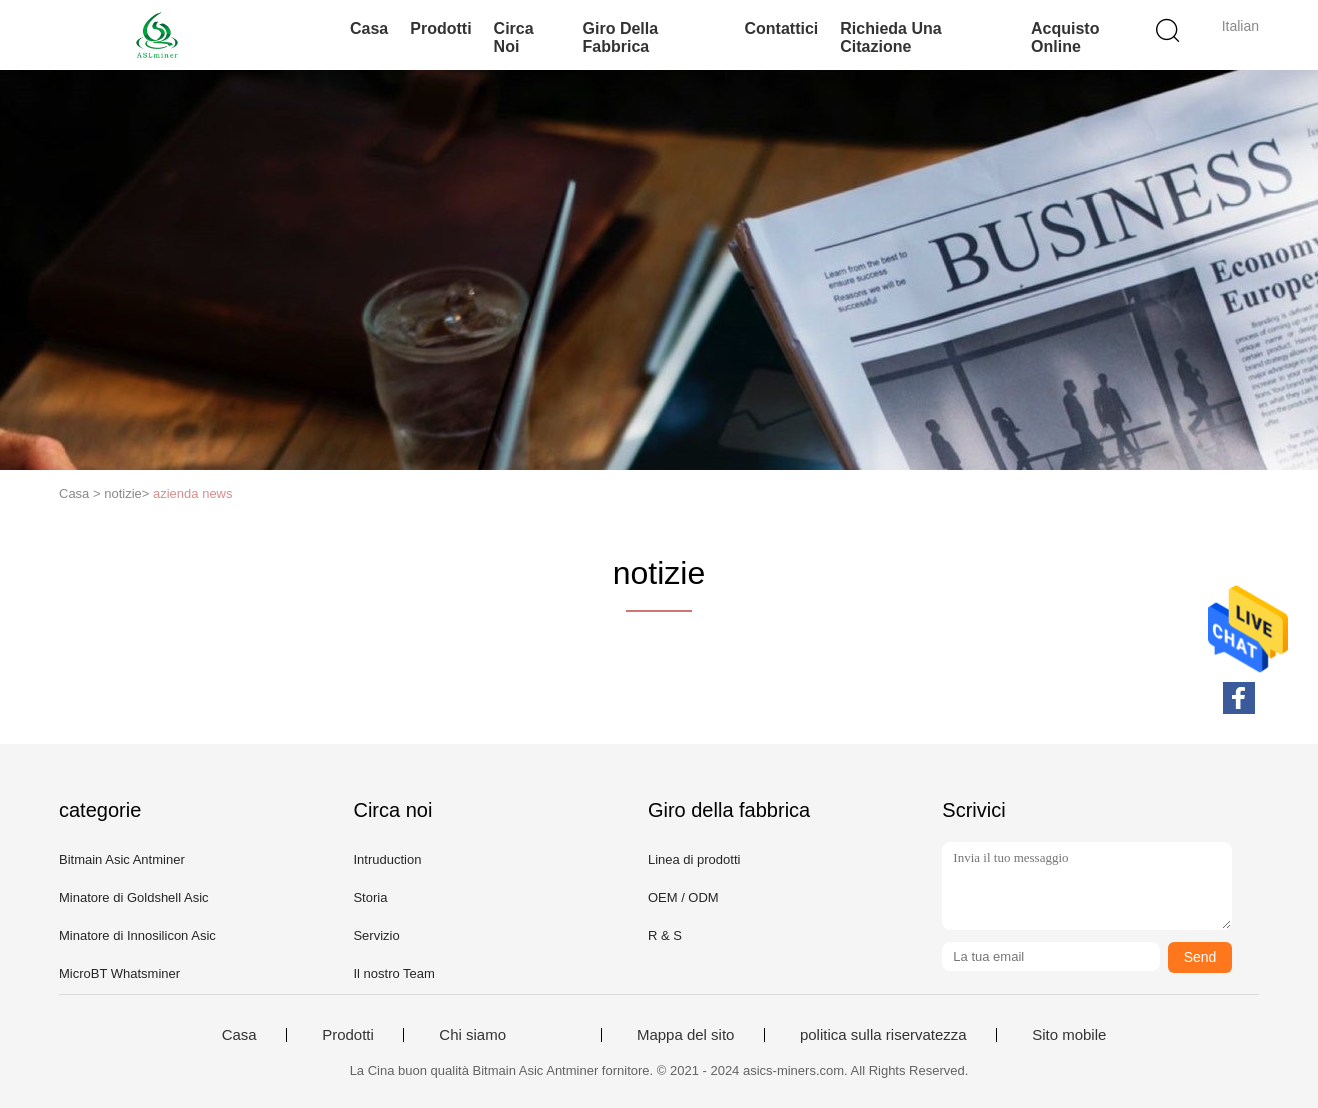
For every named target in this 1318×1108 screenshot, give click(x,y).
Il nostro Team (393, 973)
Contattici (782, 28)
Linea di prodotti (694, 859)
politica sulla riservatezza (883, 1035)
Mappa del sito (686, 1035)
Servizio (376, 935)
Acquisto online (1065, 37)
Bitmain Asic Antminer (122, 859)
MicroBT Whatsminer (119, 973)
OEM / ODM (683, 897)
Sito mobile (1069, 1035)
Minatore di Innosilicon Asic (137, 935)
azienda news (193, 493)
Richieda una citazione (890, 37)
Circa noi (514, 37)
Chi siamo (472, 1035)
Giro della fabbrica (621, 37)
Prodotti (440, 28)
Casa (369, 28)
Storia (370, 897)
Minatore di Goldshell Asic (134, 897)
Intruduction (387, 859)
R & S (665, 935)
